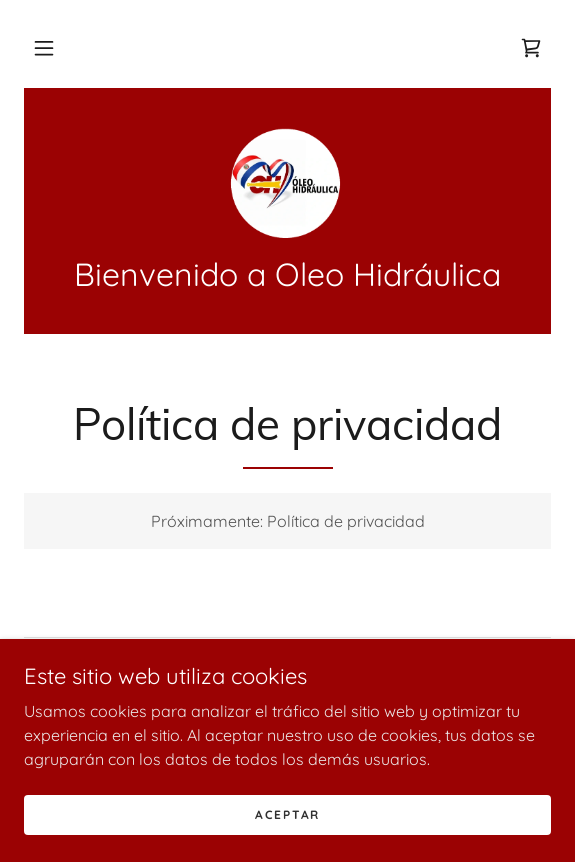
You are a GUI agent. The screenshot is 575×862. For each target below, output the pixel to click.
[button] (44, 48)
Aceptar (287, 814)
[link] (531, 48)
